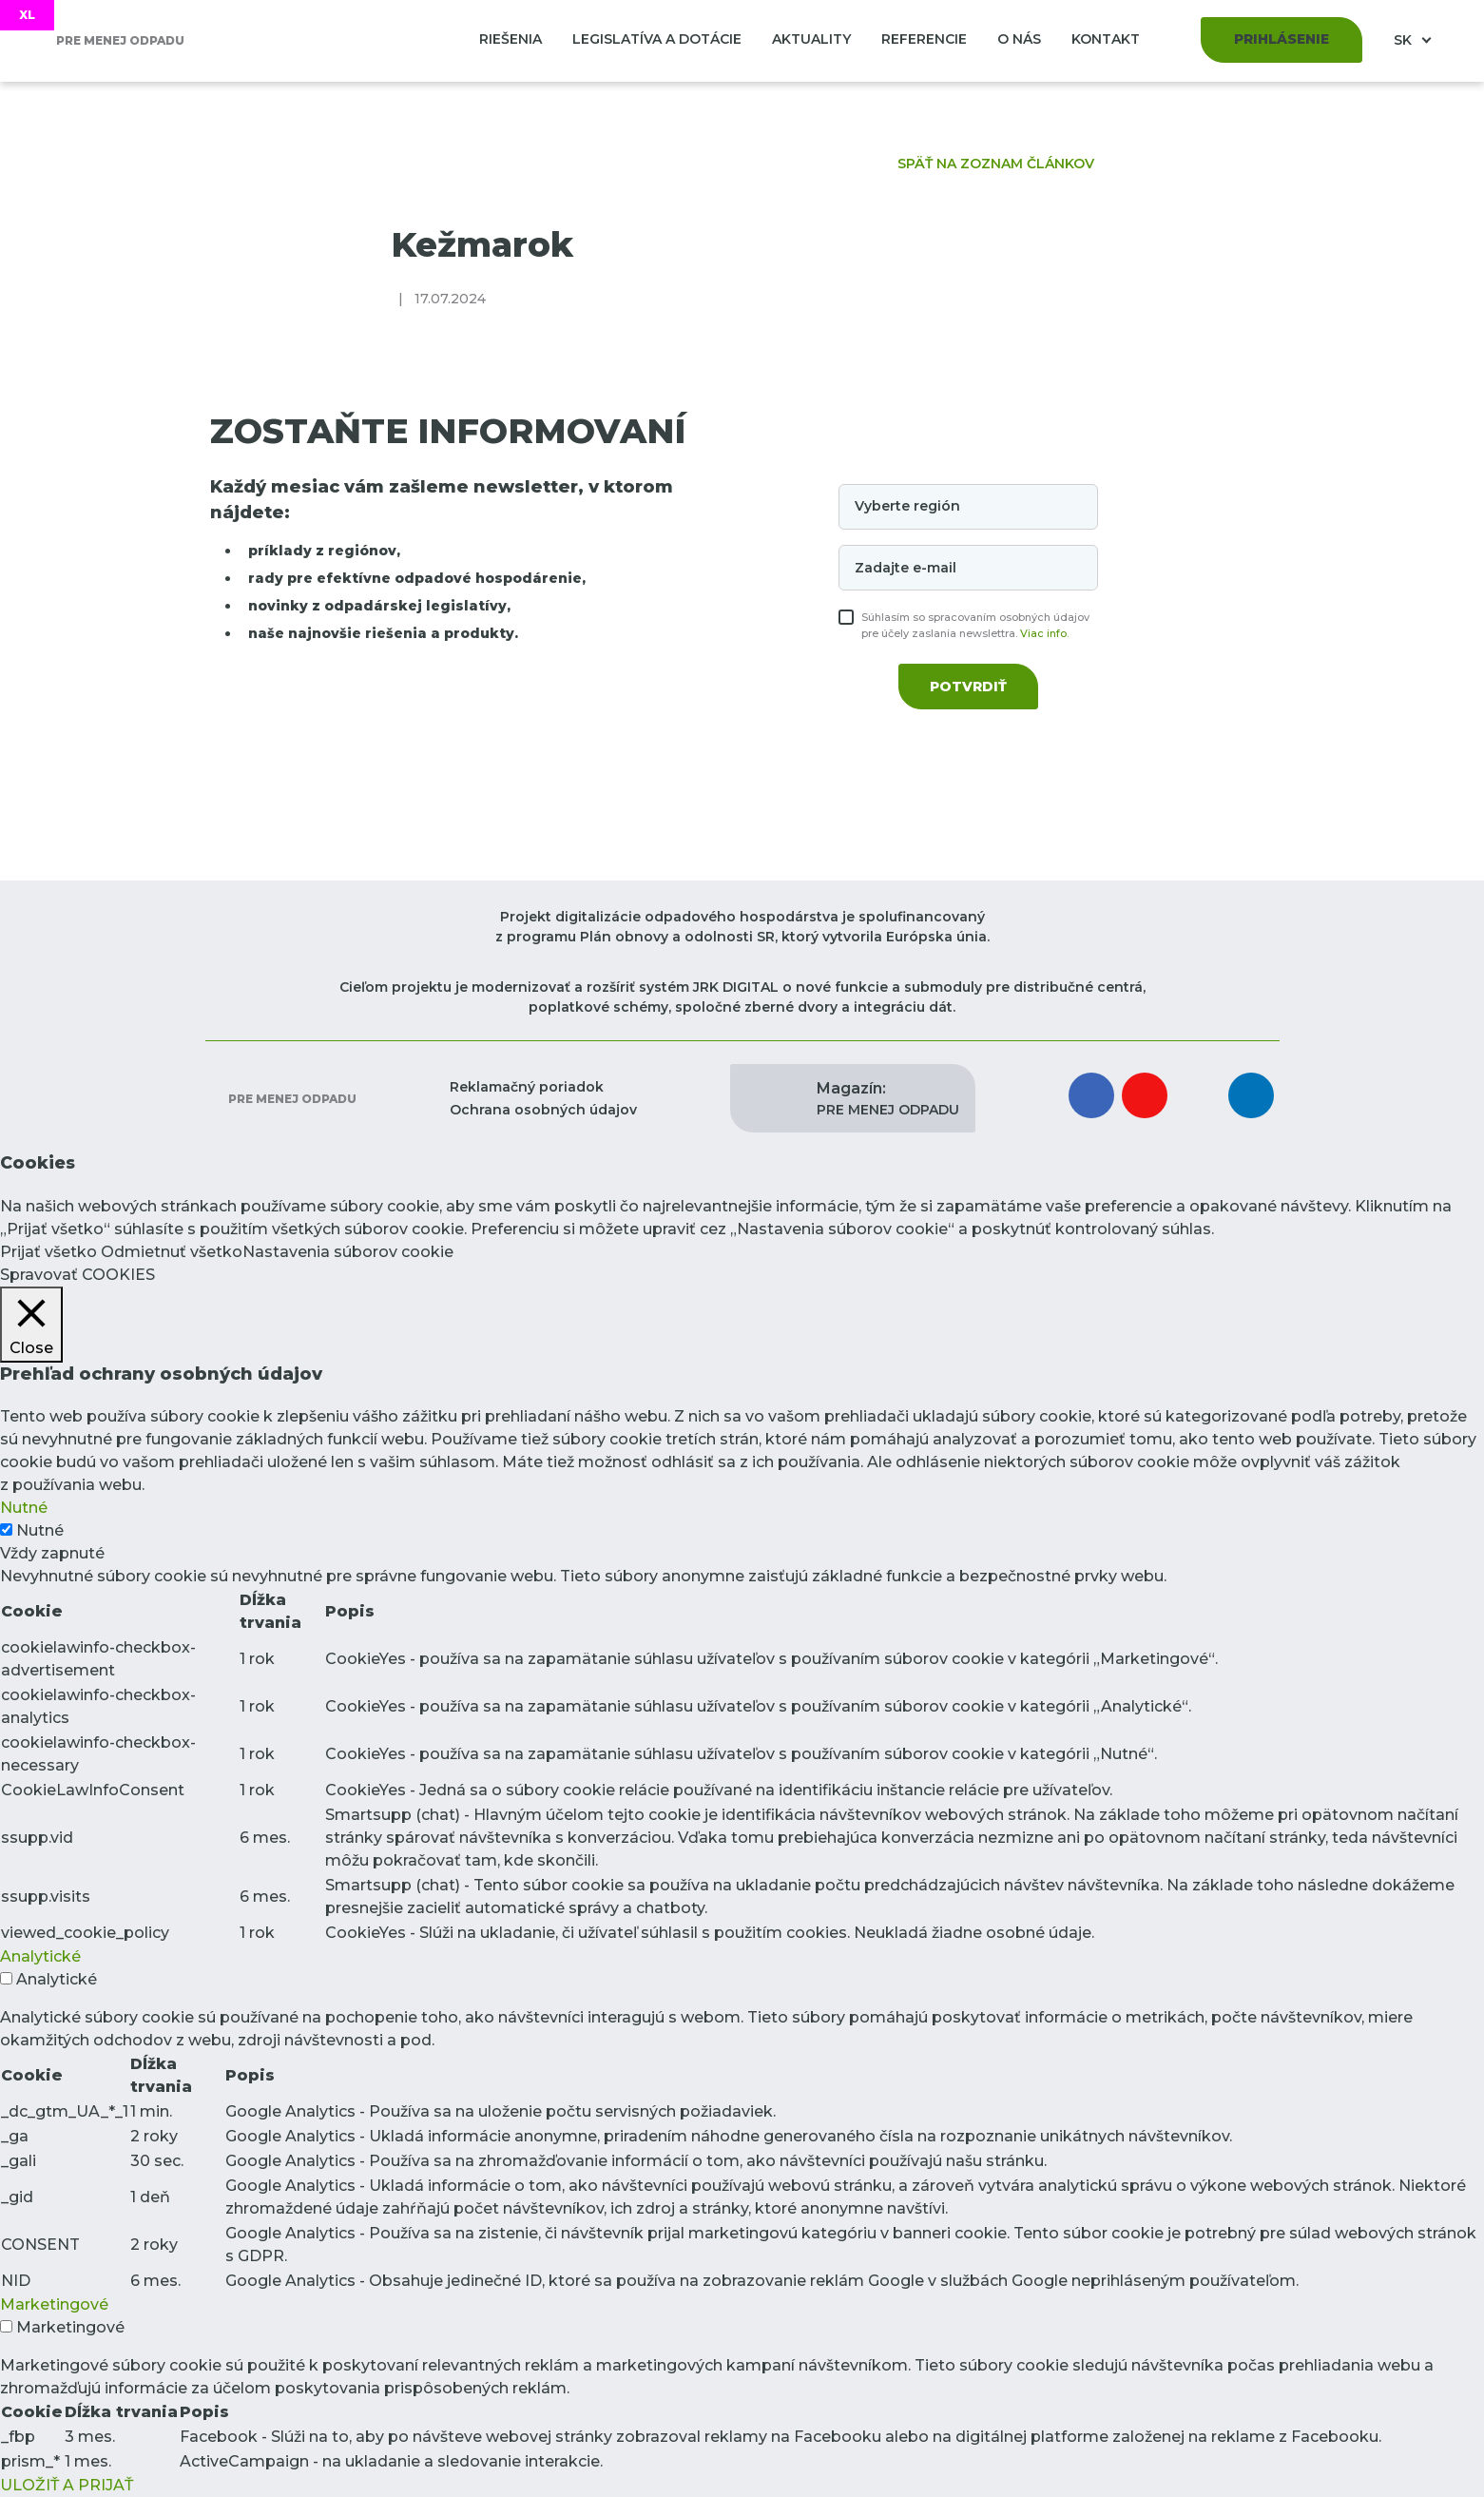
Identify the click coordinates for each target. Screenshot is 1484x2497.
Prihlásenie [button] (1281, 39)
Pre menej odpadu (291, 1099)
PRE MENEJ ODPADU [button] (888, 1097)
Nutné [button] (24, 1508)
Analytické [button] (40, 1956)
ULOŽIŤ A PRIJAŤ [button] (66, 2485)
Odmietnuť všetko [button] (171, 1252)
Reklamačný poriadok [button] (527, 1086)
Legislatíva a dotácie (657, 39)
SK (1405, 39)
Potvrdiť (968, 686)
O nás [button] (1019, 39)
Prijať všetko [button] (48, 1252)
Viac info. (1044, 633)
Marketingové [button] (54, 2304)
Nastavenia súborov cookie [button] (347, 1252)
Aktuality (811, 39)
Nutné (40, 1530)
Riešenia (510, 39)
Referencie (924, 39)
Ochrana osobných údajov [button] (543, 1109)
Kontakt (1105, 39)
